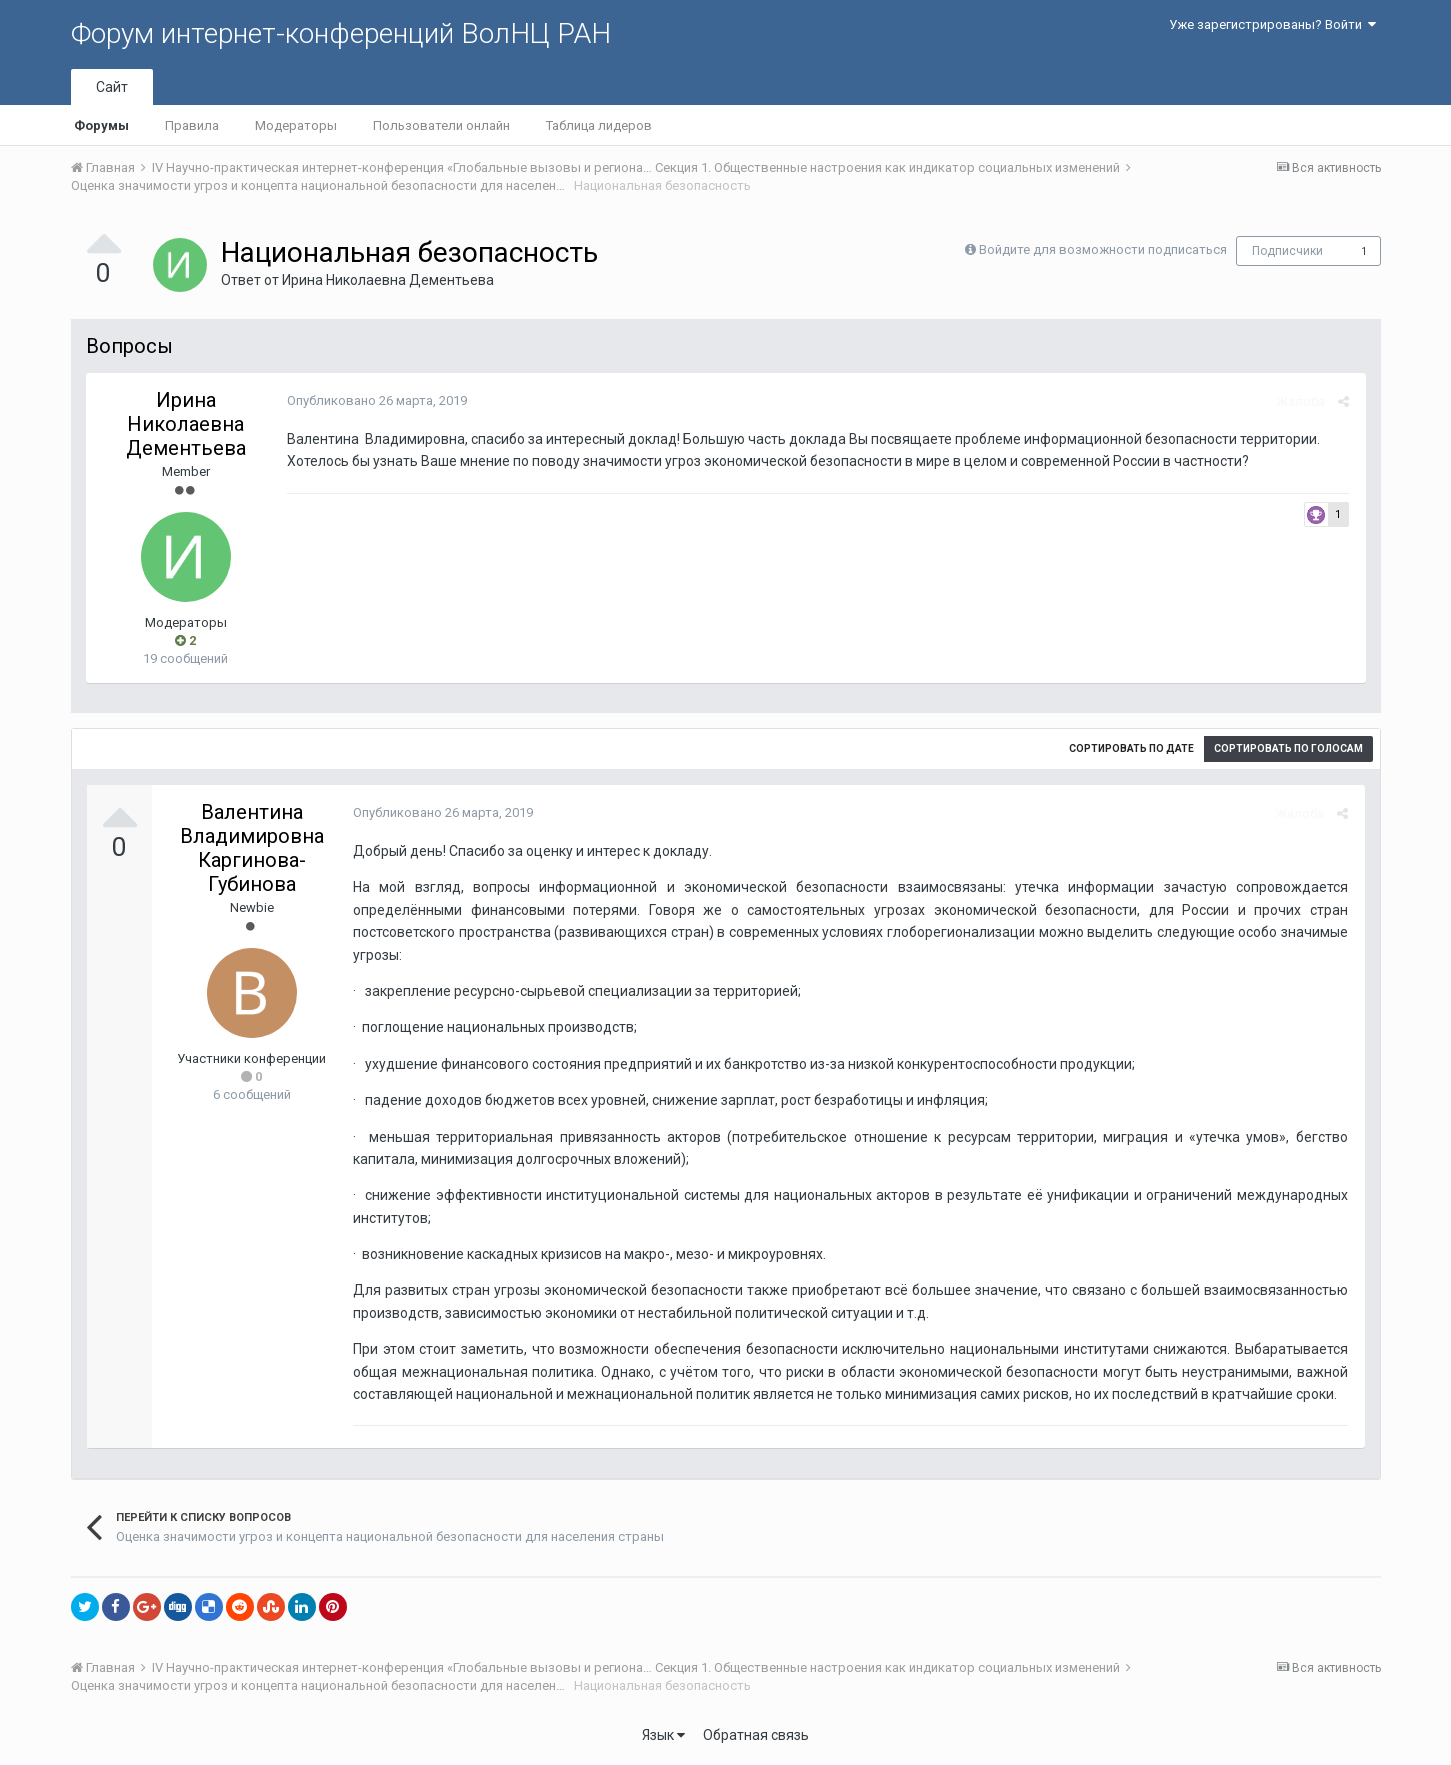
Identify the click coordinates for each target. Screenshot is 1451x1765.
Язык (663, 1735)
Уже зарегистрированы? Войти (1272, 24)
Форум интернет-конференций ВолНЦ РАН (341, 33)
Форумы (101, 125)
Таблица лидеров (599, 125)
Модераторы (296, 125)
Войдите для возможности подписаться (1103, 249)
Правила (192, 125)
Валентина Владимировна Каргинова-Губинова (252, 848)
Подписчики (1287, 251)
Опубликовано (376, 400)
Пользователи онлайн (441, 125)
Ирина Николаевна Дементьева (388, 280)
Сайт (112, 87)
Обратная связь (756, 1735)
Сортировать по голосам (1288, 748)
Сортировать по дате (1131, 748)
